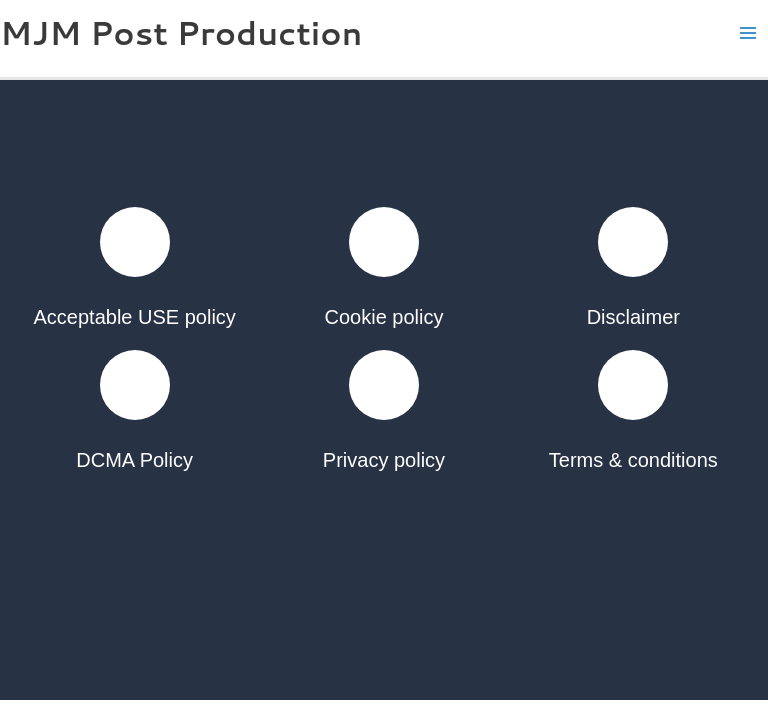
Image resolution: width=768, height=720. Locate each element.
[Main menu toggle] (748, 33)
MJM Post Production (181, 32)
